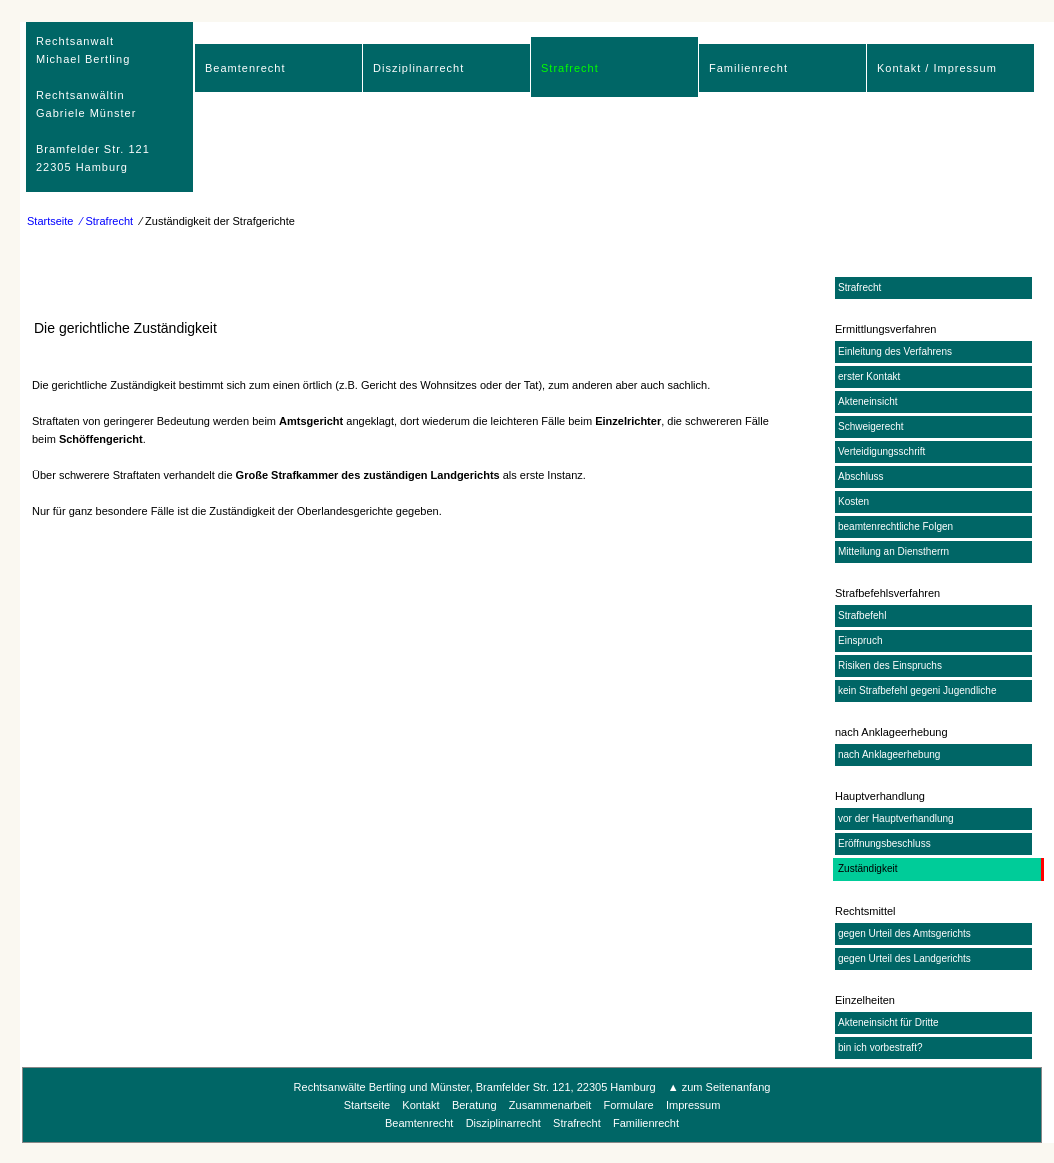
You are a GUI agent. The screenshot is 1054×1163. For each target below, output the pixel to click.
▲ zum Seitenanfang (719, 1087)
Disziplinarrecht (418, 68)
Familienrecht (748, 68)
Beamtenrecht (245, 68)
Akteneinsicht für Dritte (888, 1022)
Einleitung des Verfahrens (895, 351)
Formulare (629, 1105)
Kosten (853, 501)
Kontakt (420, 1105)
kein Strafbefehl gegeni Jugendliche (917, 690)
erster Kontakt (869, 376)
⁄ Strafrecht (107, 221)
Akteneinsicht (867, 401)
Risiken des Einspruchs (890, 665)
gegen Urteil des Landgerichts (904, 958)
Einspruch (860, 640)
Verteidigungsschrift (881, 451)
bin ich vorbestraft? (880, 1047)
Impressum (693, 1105)
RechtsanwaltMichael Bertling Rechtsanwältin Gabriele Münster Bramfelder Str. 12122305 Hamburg (93, 104)
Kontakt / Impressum (937, 68)
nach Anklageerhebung (889, 754)
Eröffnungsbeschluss (884, 843)
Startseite (50, 221)
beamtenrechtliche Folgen (895, 526)
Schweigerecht (871, 426)
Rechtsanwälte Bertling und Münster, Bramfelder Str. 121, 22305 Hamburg (475, 1087)
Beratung (474, 1105)
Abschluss (861, 476)
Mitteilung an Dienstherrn (893, 551)
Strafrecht (570, 68)
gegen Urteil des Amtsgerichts (904, 933)
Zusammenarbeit (550, 1105)
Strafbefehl (862, 615)
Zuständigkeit (867, 868)
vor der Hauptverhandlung (896, 818)
